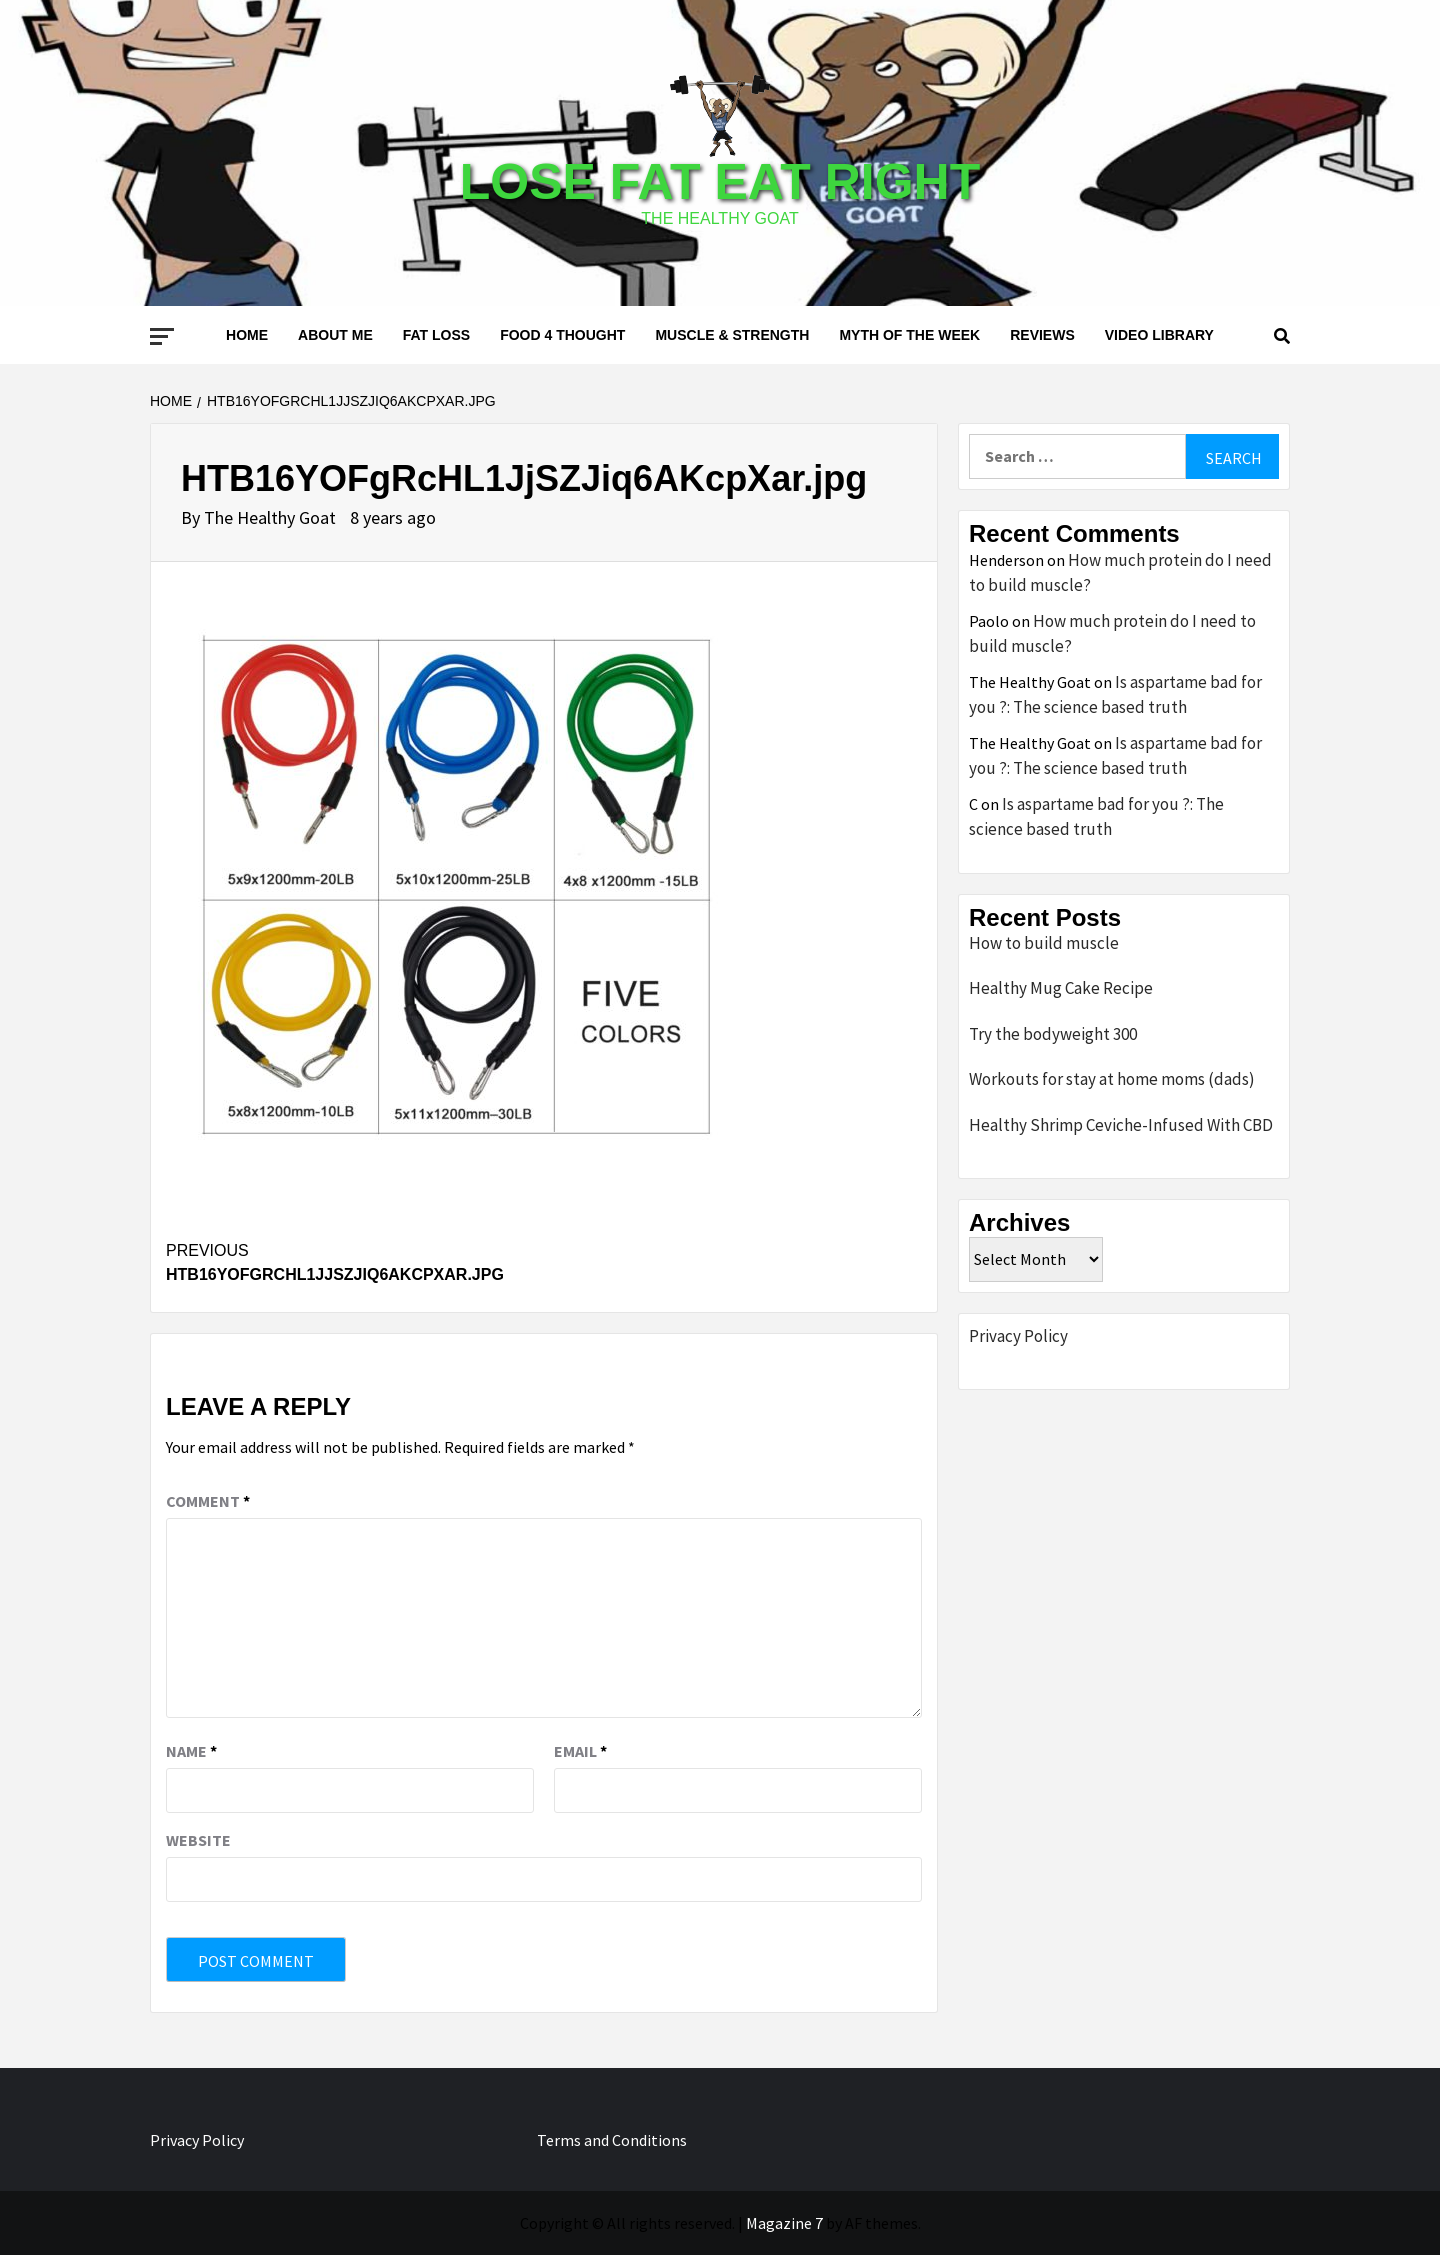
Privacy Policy (1018, 1336)
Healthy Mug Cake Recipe (1061, 988)
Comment (208, 1501)
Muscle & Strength (732, 335)
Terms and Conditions (612, 2140)
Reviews (1042, 335)
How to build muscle (1044, 943)
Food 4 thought (562, 335)
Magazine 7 (784, 2223)
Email (580, 1751)
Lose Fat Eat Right (720, 182)
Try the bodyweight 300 (1053, 1034)
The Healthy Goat (272, 517)
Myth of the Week (909, 335)
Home (247, 335)
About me (335, 335)
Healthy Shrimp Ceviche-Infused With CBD (1121, 1125)
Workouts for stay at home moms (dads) (1112, 1079)
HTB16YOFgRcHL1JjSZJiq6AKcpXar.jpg (355, 1261)
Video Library (1159, 335)
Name (191, 1751)
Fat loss (436, 335)
